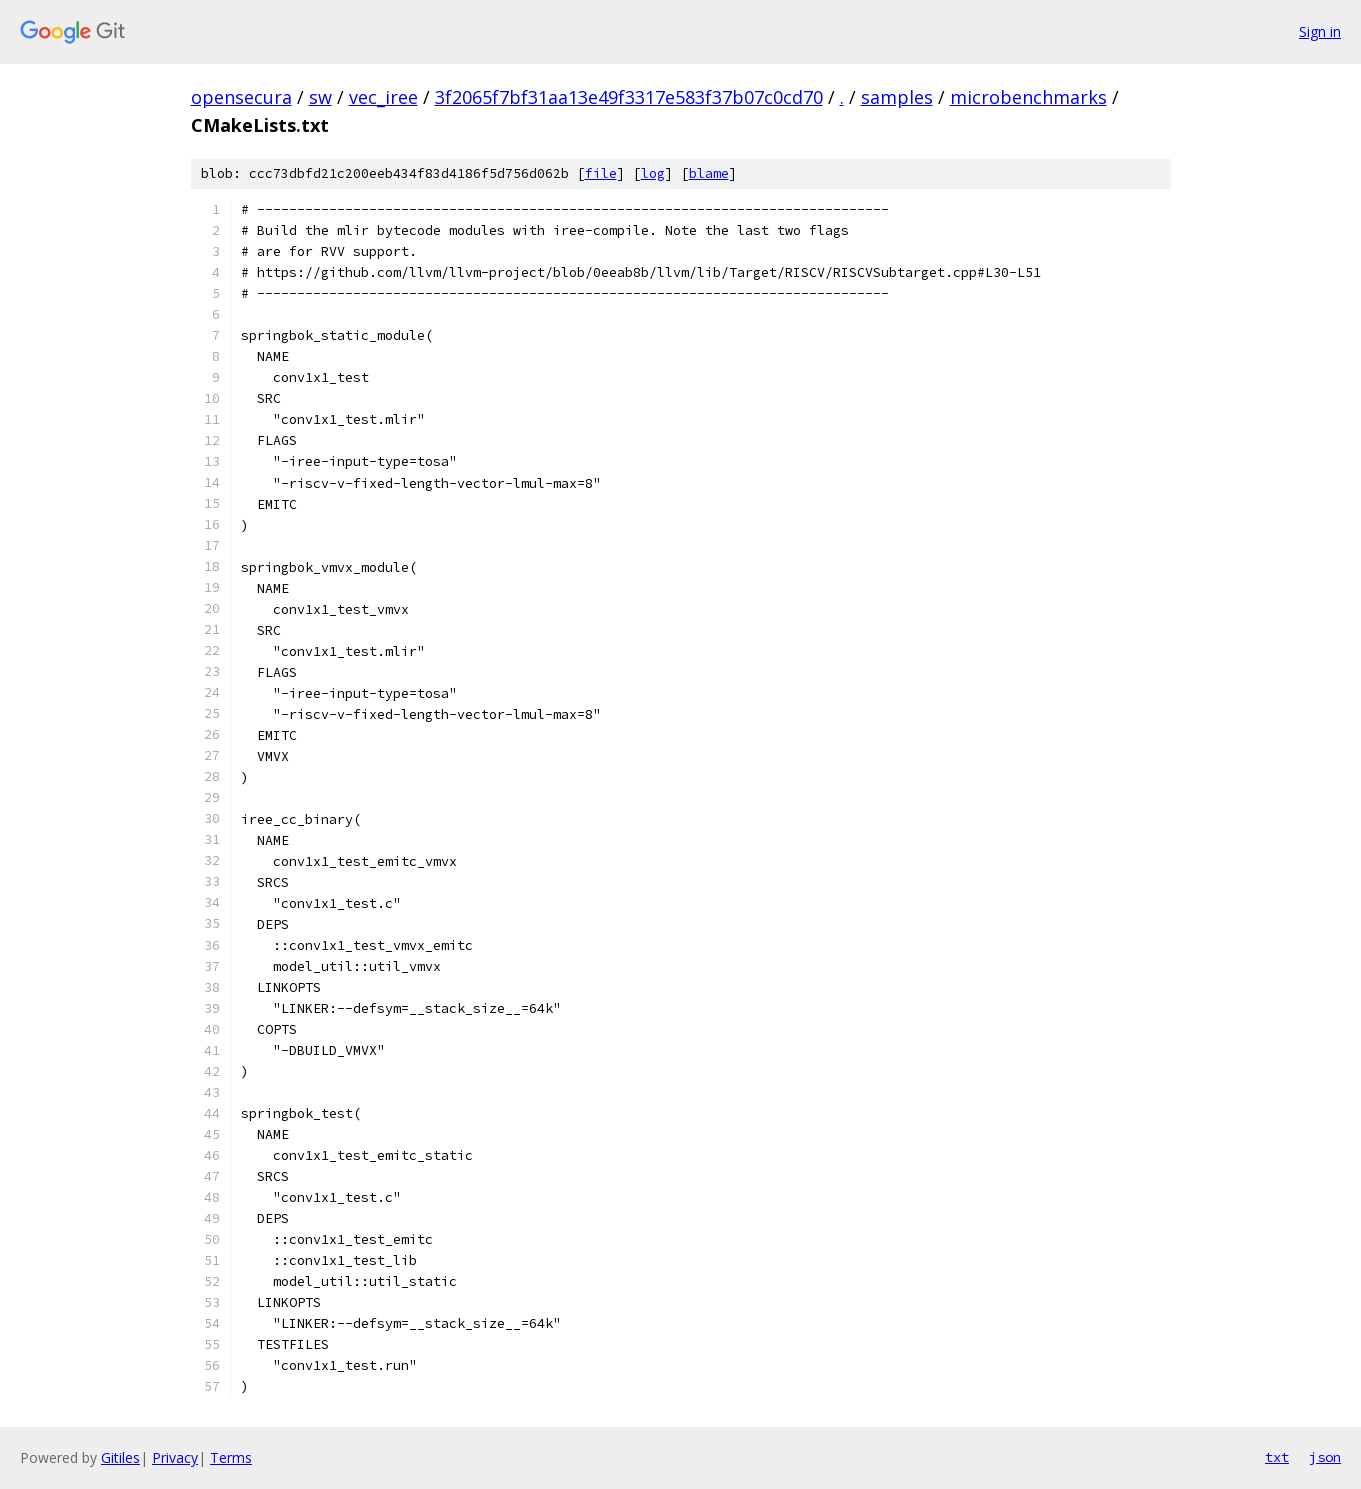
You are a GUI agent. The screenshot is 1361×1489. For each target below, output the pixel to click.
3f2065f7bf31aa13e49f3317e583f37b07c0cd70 (629, 97)
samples (897, 97)
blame (709, 173)
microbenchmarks (1028, 97)
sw (320, 97)
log (653, 173)
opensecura (241, 97)
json (1325, 1457)
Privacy (175, 1457)
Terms (231, 1457)
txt (1277, 1457)
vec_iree (383, 97)
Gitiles (120, 1457)
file (601, 173)
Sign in (1320, 31)
